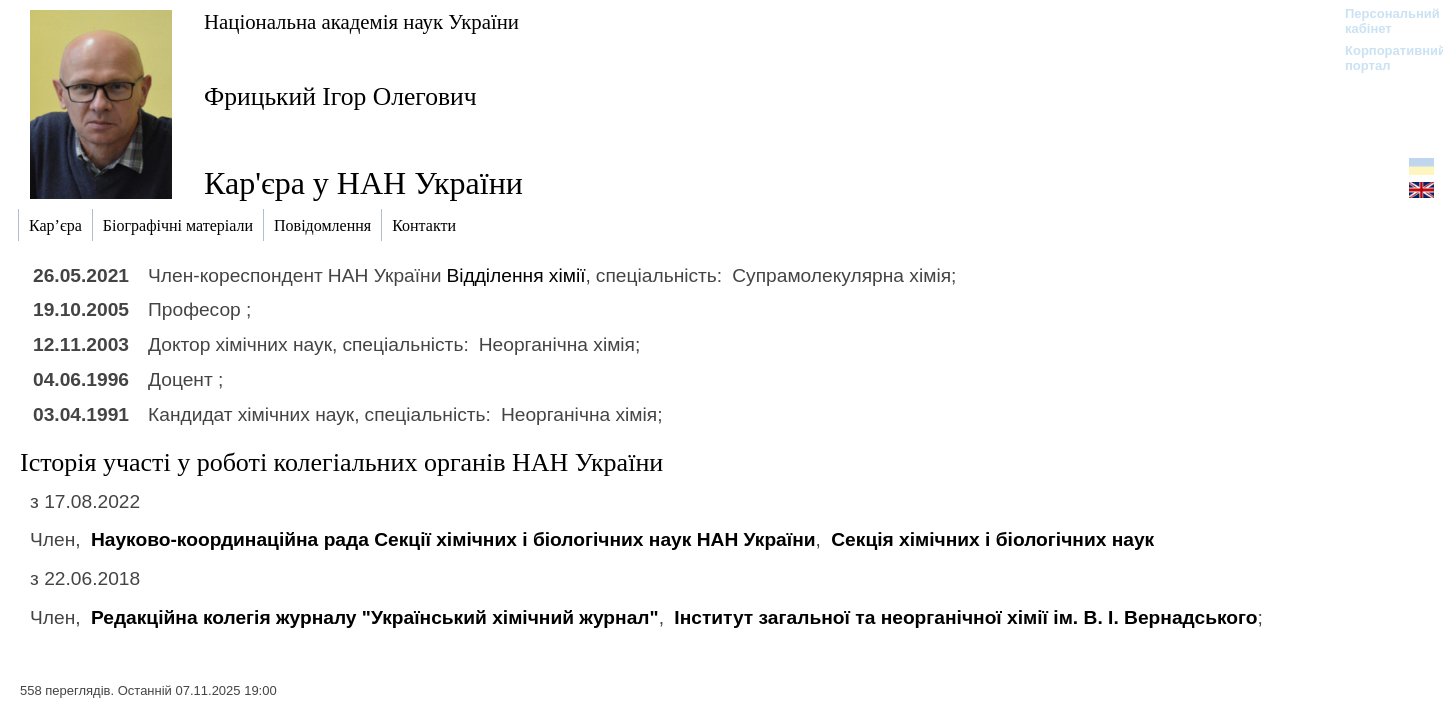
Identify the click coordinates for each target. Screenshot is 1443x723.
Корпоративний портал (1382, 58)
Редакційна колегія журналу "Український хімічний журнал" (375, 617)
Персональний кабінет (1382, 21)
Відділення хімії (515, 275)
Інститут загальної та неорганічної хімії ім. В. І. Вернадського (965, 617)
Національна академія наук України (361, 21)
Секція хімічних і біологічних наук (992, 539)
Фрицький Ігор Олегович (340, 96)
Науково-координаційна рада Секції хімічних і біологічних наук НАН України (453, 539)
